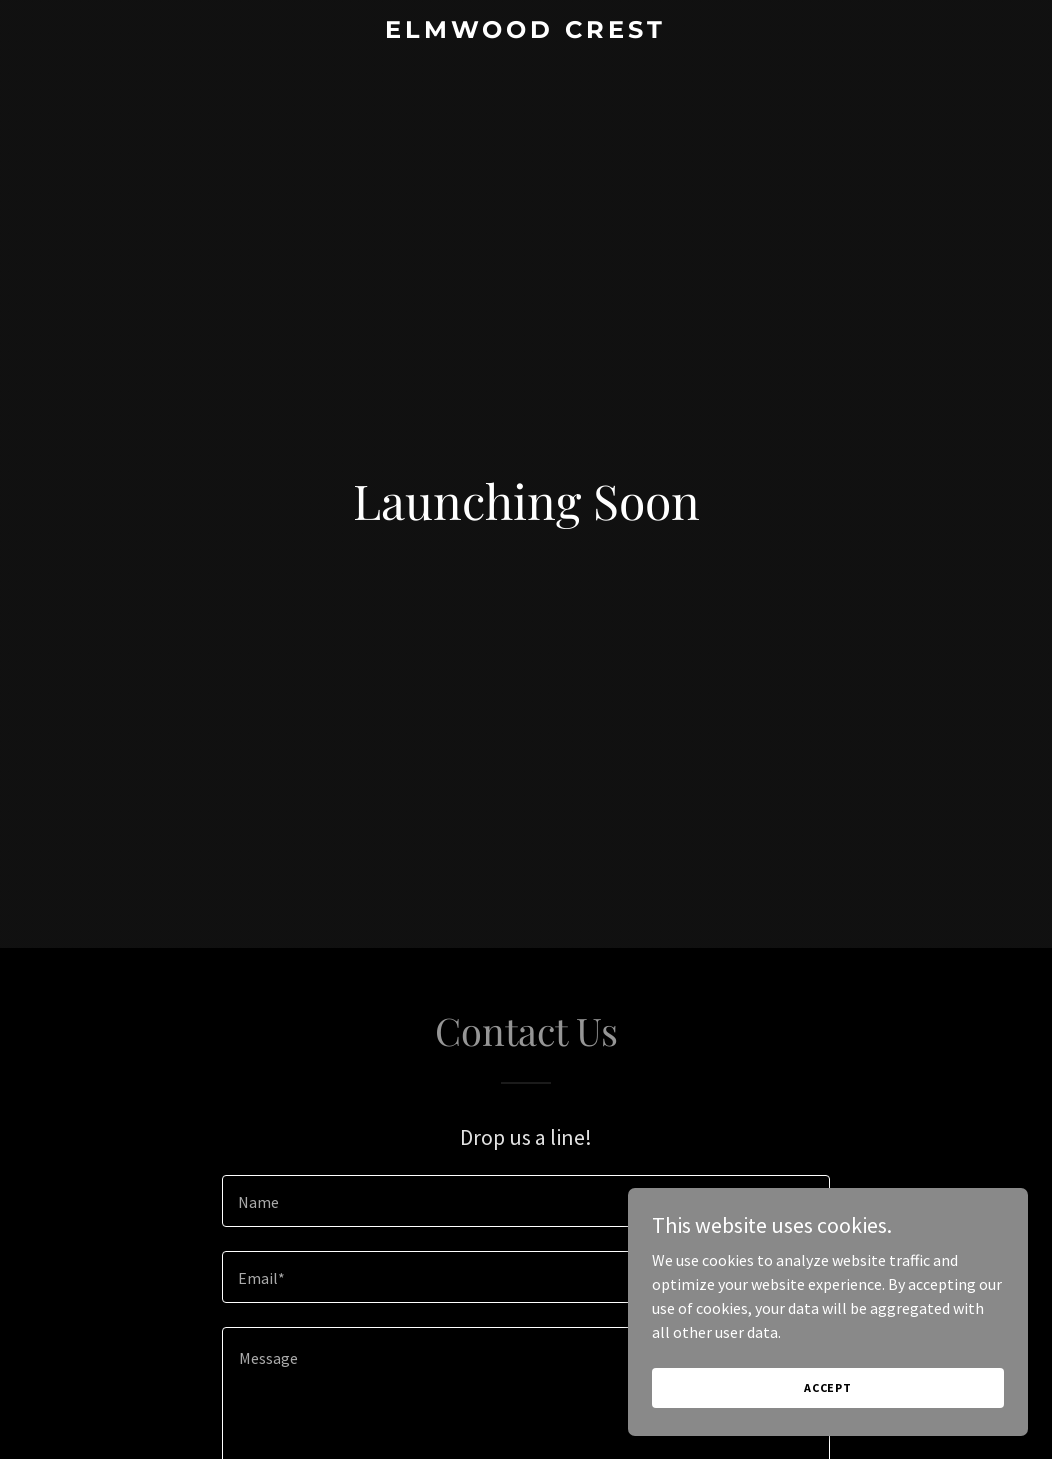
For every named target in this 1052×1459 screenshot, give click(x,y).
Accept (828, 1387)
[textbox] (526, 1201)
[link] (526, 32)
